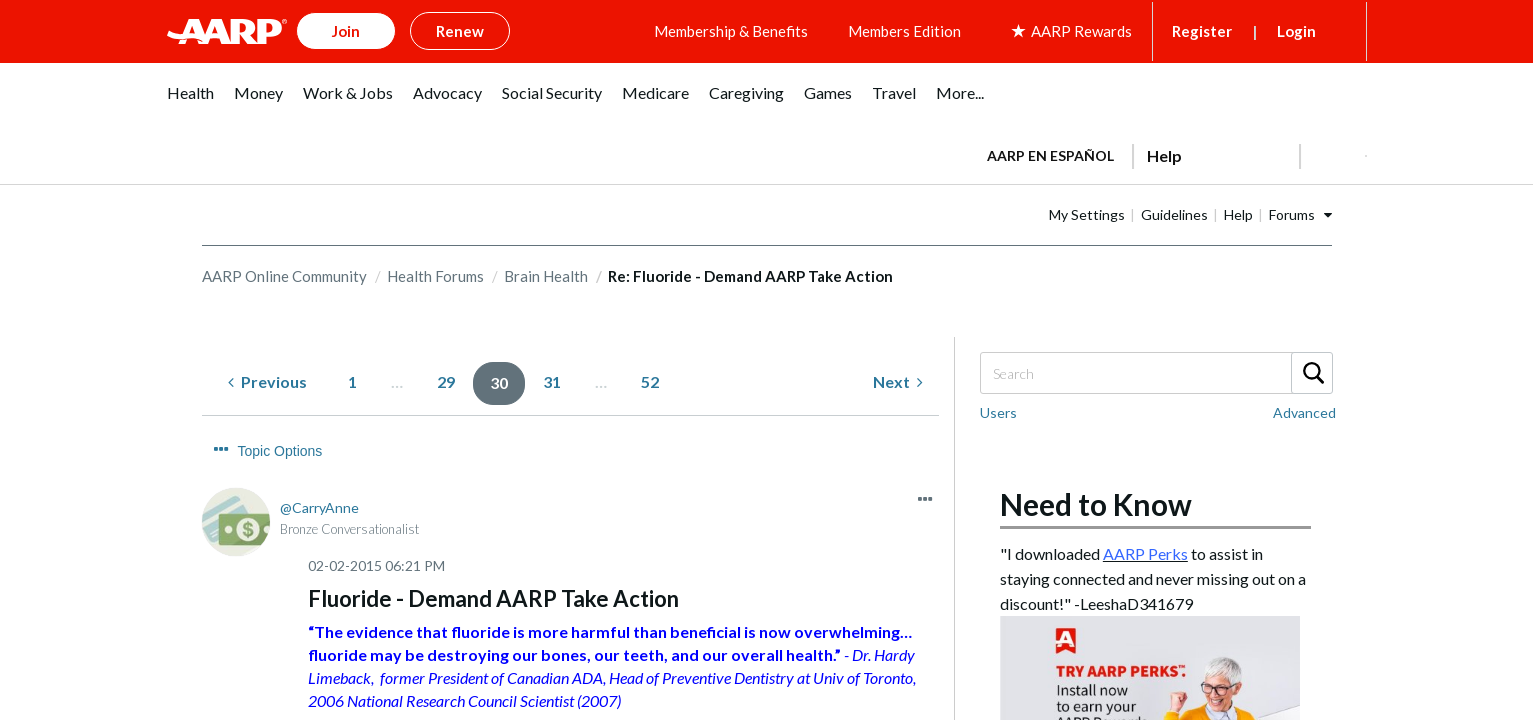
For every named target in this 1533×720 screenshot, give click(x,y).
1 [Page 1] (352, 378)
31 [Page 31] (552, 378)
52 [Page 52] (650, 378)
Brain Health (546, 272)
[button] (1333, 152)
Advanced (1304, 409)
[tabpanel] (1168, 150)
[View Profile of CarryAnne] (319, 466)
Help (1301, 210)
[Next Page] (898, 379)
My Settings (1150, 210)
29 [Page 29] (446, 378)
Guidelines (1237, 210)
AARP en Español (1050, 151)
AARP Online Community (284, 272)
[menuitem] (190, 99)
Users (998, 409)
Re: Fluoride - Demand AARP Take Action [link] (750, 272)
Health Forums (435, 272)
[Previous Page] (267, 379)
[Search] (1156, 370)
